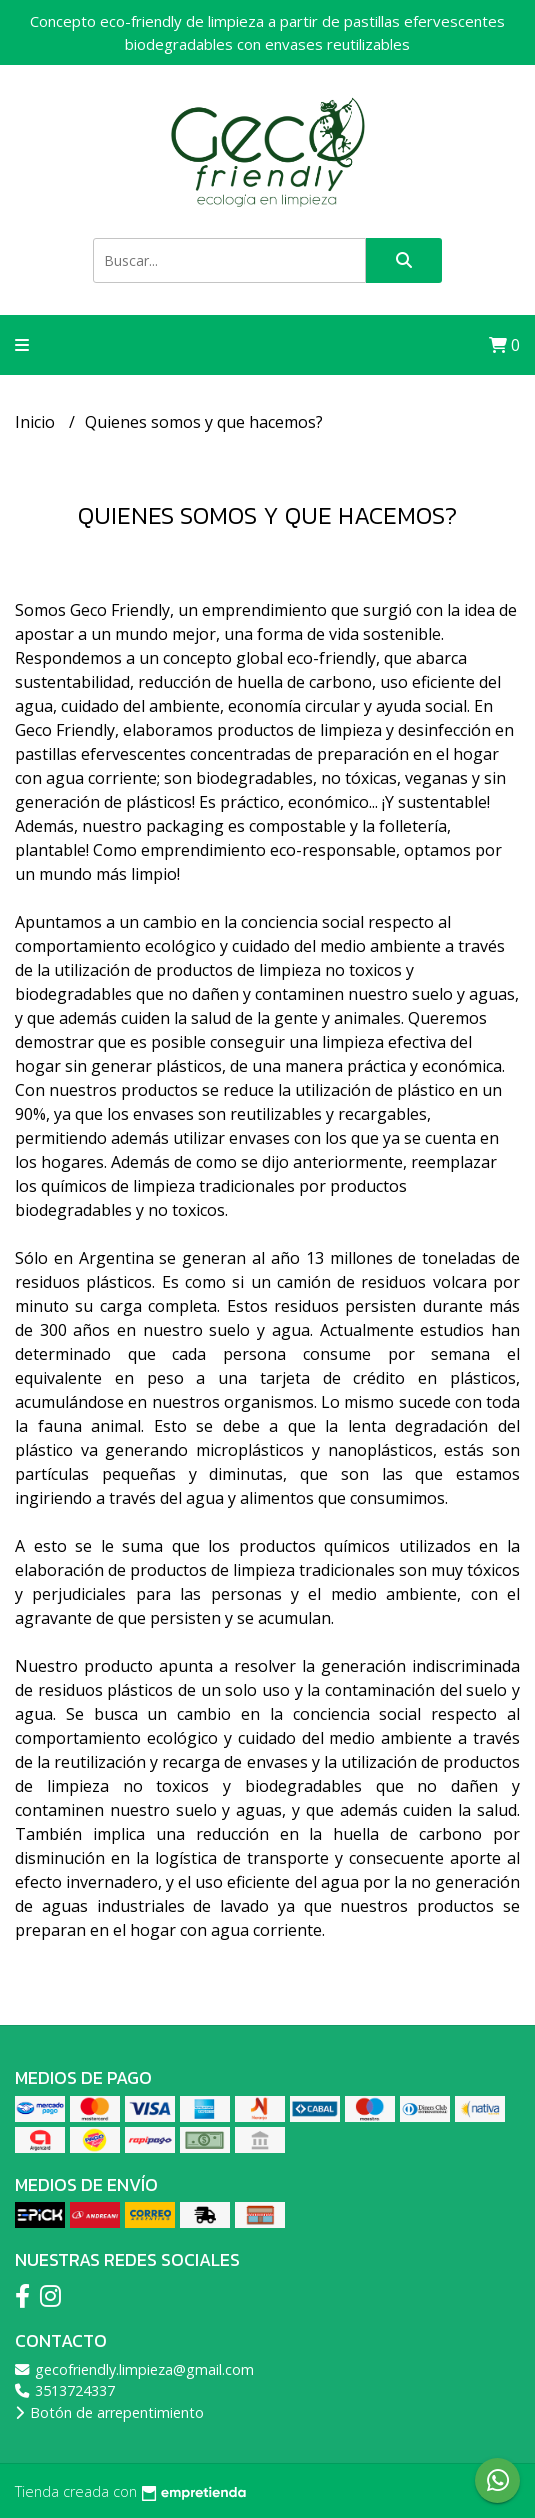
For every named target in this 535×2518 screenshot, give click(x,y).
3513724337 (65, 2390)
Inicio (37, 422)
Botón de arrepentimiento (109, 2412)
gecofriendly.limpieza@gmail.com (134, 2369)
